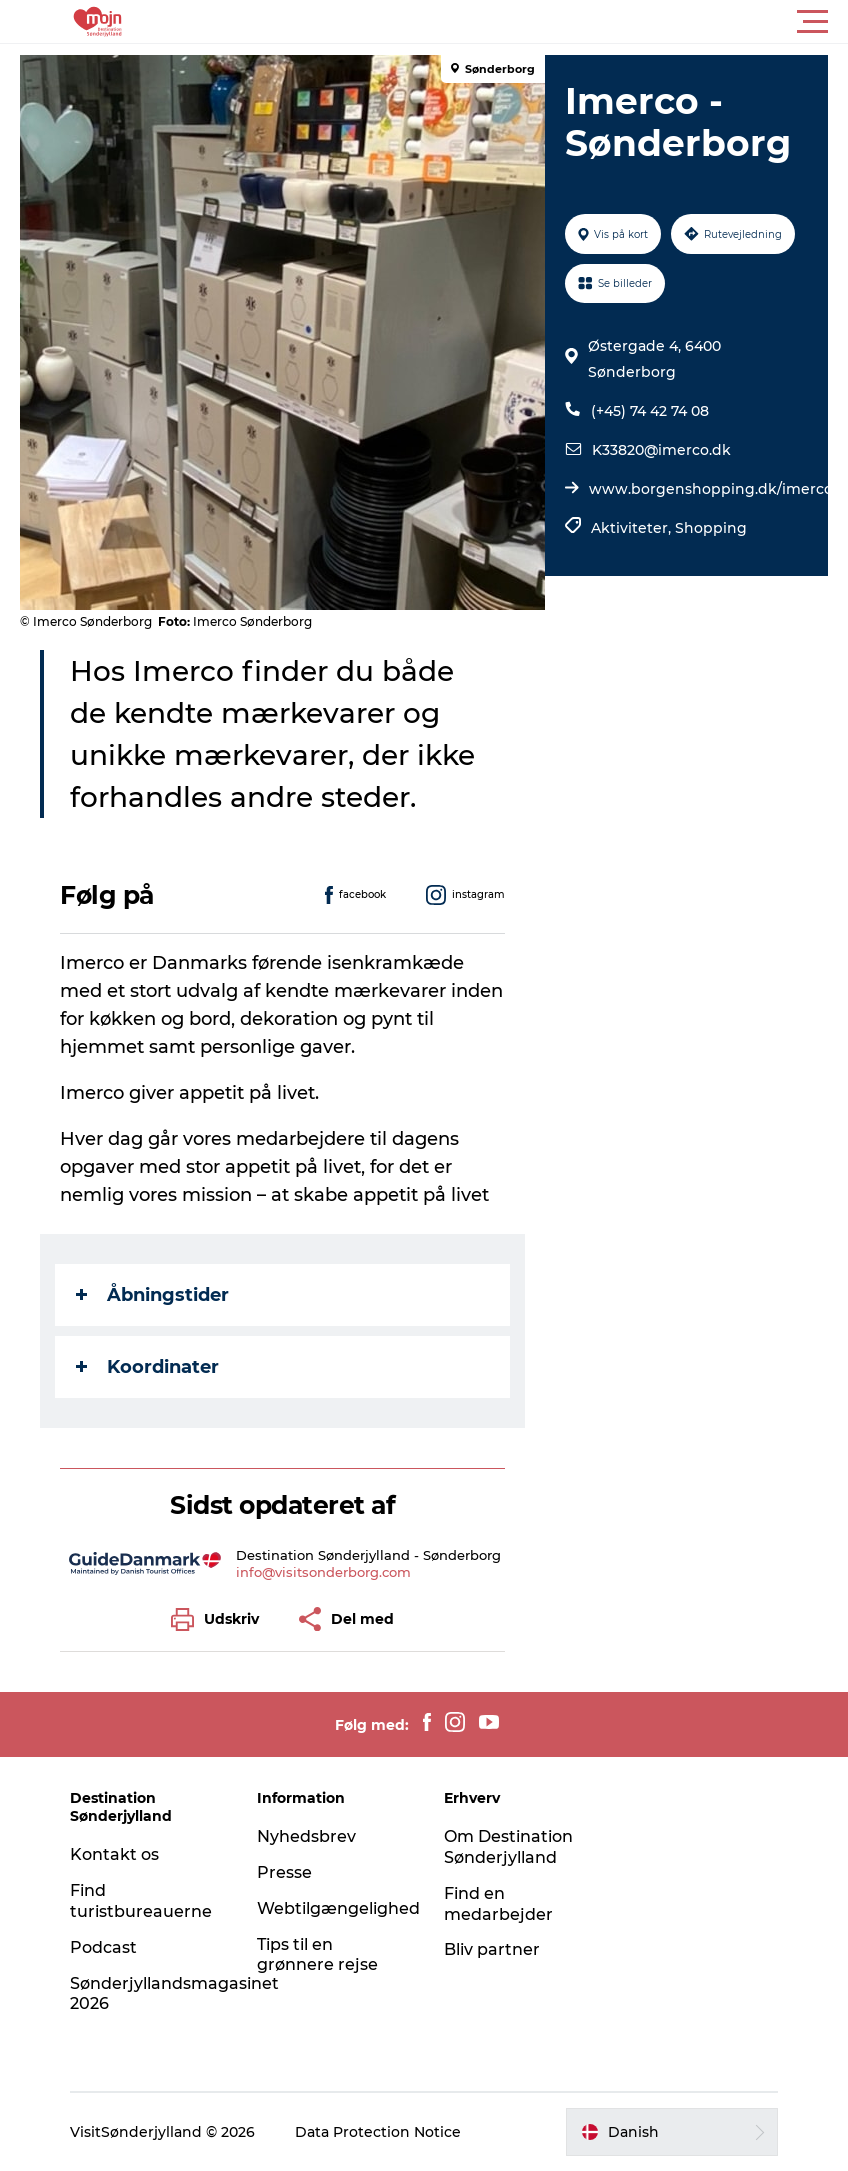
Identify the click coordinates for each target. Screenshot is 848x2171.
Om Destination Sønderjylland (508, 1847)
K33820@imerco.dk (661, 450)
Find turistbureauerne (141, 1901)
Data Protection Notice (378, 2132)
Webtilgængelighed (338, 1908)
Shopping (711, 528)
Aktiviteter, (633, 528)
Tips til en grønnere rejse (317, 1955)
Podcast (103, 1947)
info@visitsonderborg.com (323, 1572)
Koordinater (147, 1367)
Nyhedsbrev (306, 1836)
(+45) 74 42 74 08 (650, 411)
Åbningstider (152, 1295)
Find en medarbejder (498, 1904)
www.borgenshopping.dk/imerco (711, 489)
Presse (284, 1872)
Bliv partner (492, 1949)
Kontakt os (114, 1854)
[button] (514, 22)
